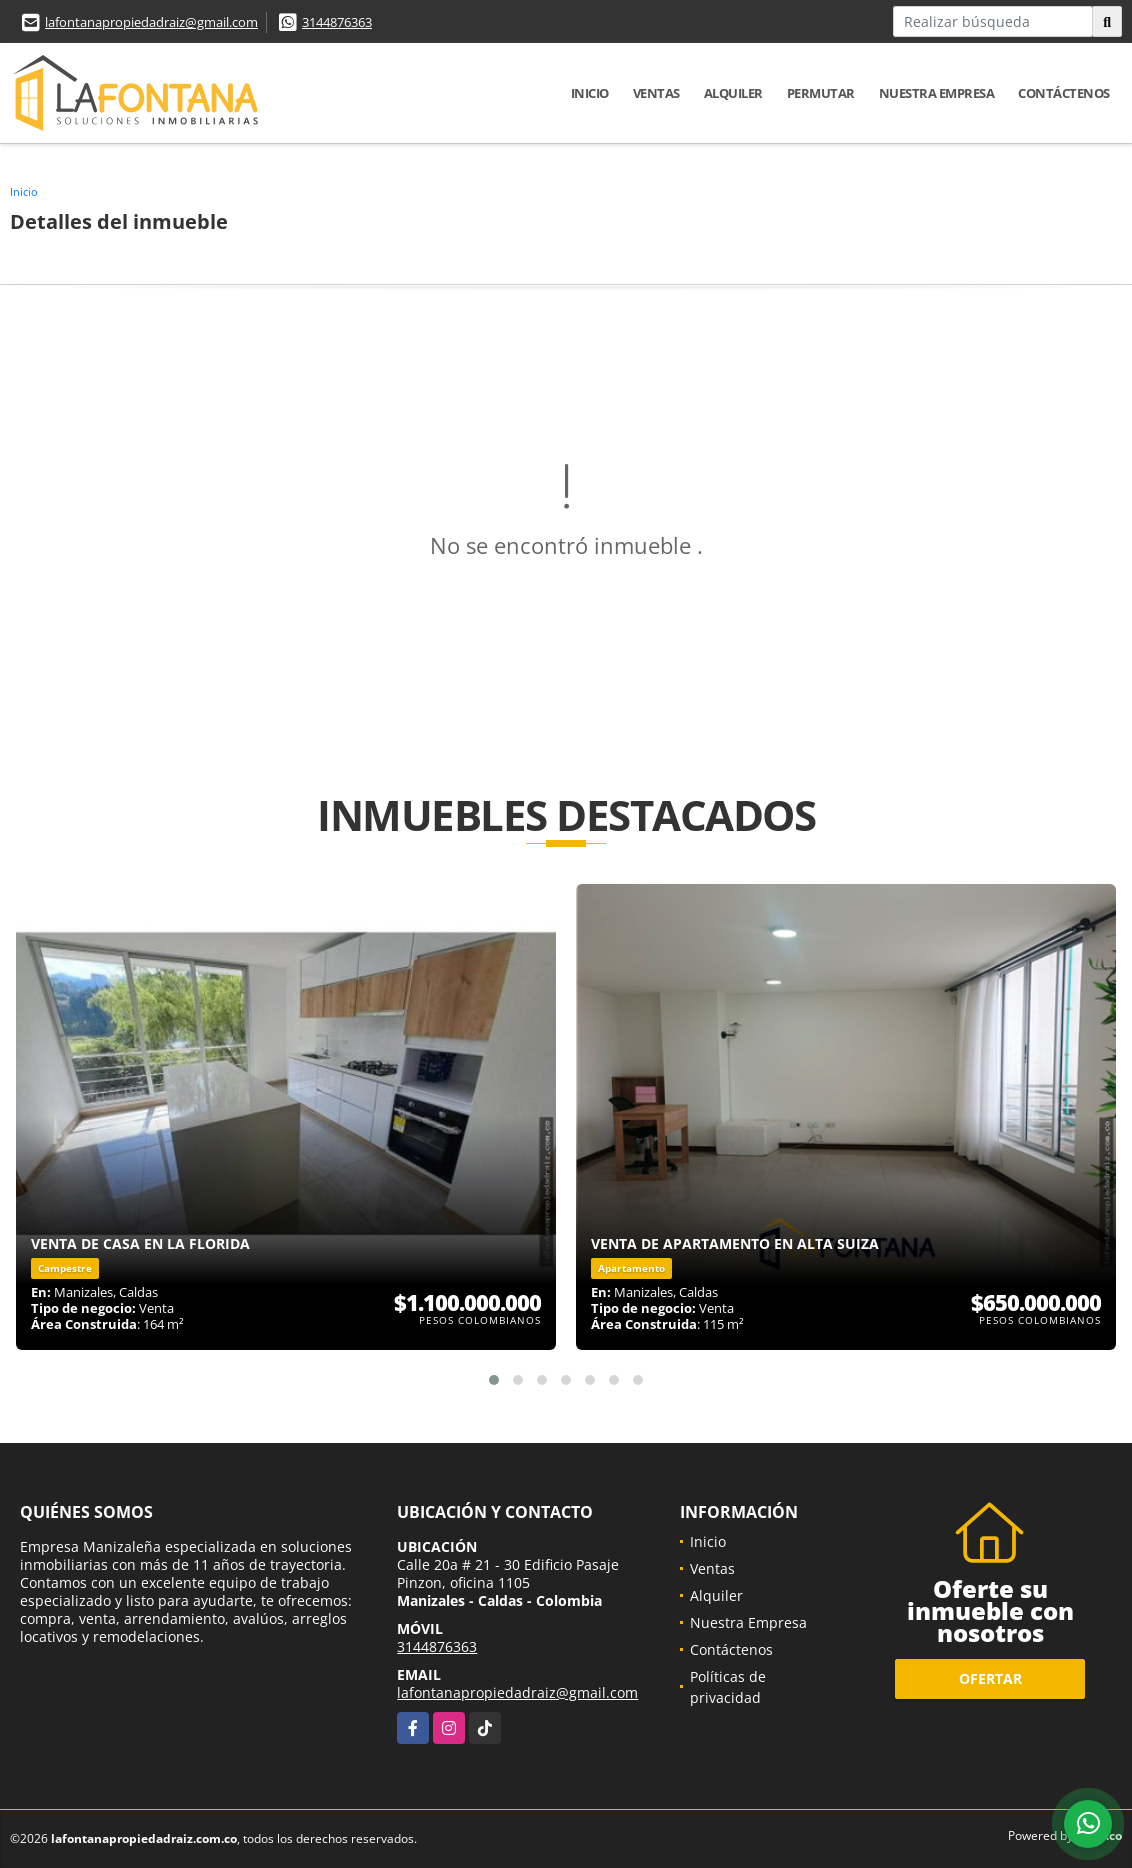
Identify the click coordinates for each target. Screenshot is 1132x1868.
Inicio (590, 93)
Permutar (821, 93)
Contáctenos (1064, 93)
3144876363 (337, 22)
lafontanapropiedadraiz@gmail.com (151, 22)
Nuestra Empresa (937, 93)
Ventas (656, 93)
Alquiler (733, 93)
